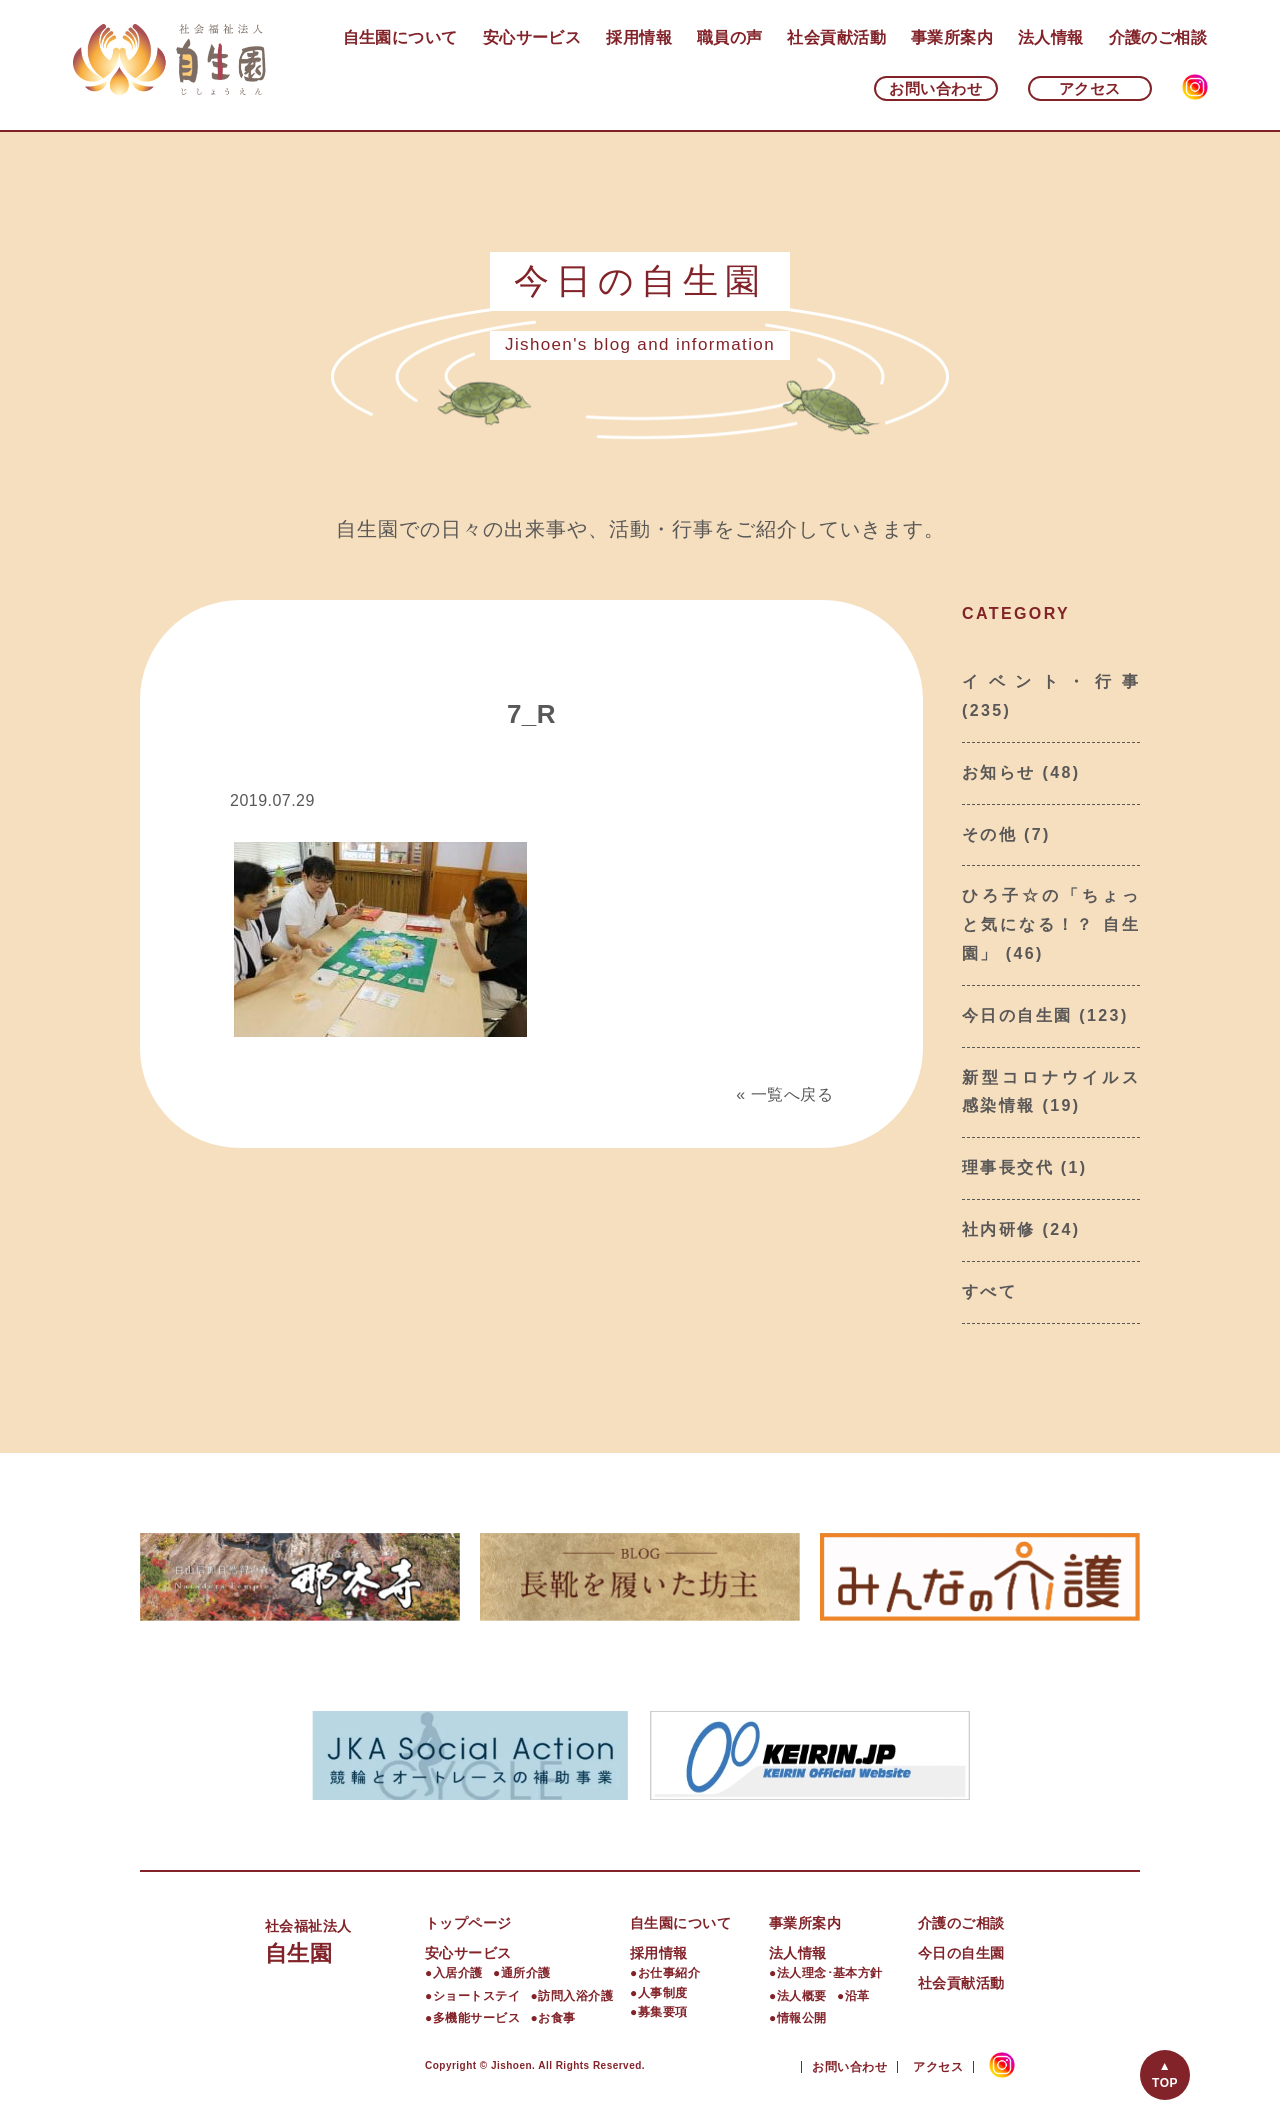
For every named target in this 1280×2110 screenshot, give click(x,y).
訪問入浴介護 (575, 1996)
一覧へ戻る (792, 1094)
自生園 (345, 1939)
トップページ (468, 1923)
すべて (989, 1291)
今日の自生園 (1017, 1015)
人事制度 (663, 1993)
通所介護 (526, 1973)
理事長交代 (1008, 1167)
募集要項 (663, 2012)
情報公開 (802, 2018)
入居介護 (458, 1973)
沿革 (857, 1996)
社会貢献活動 (836, 37)
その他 (989, 834)
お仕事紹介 (669, 1973)
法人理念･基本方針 (830, 1973)
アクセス (1090, 88)
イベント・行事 (1051, 681)
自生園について (400, 37)
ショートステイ (476, 1996)
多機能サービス (476, 2018)
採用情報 (639, 37)
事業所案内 (952, 37)
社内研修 (999, 1229)
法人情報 (1051, 37)
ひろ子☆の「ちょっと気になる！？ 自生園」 (1051, 924)
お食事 (556, 2018)
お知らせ (999, 772)
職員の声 (730, 37)
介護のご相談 (1158, 37)
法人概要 (802, 1996)
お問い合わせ (935, 88)
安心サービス (532, 37)
